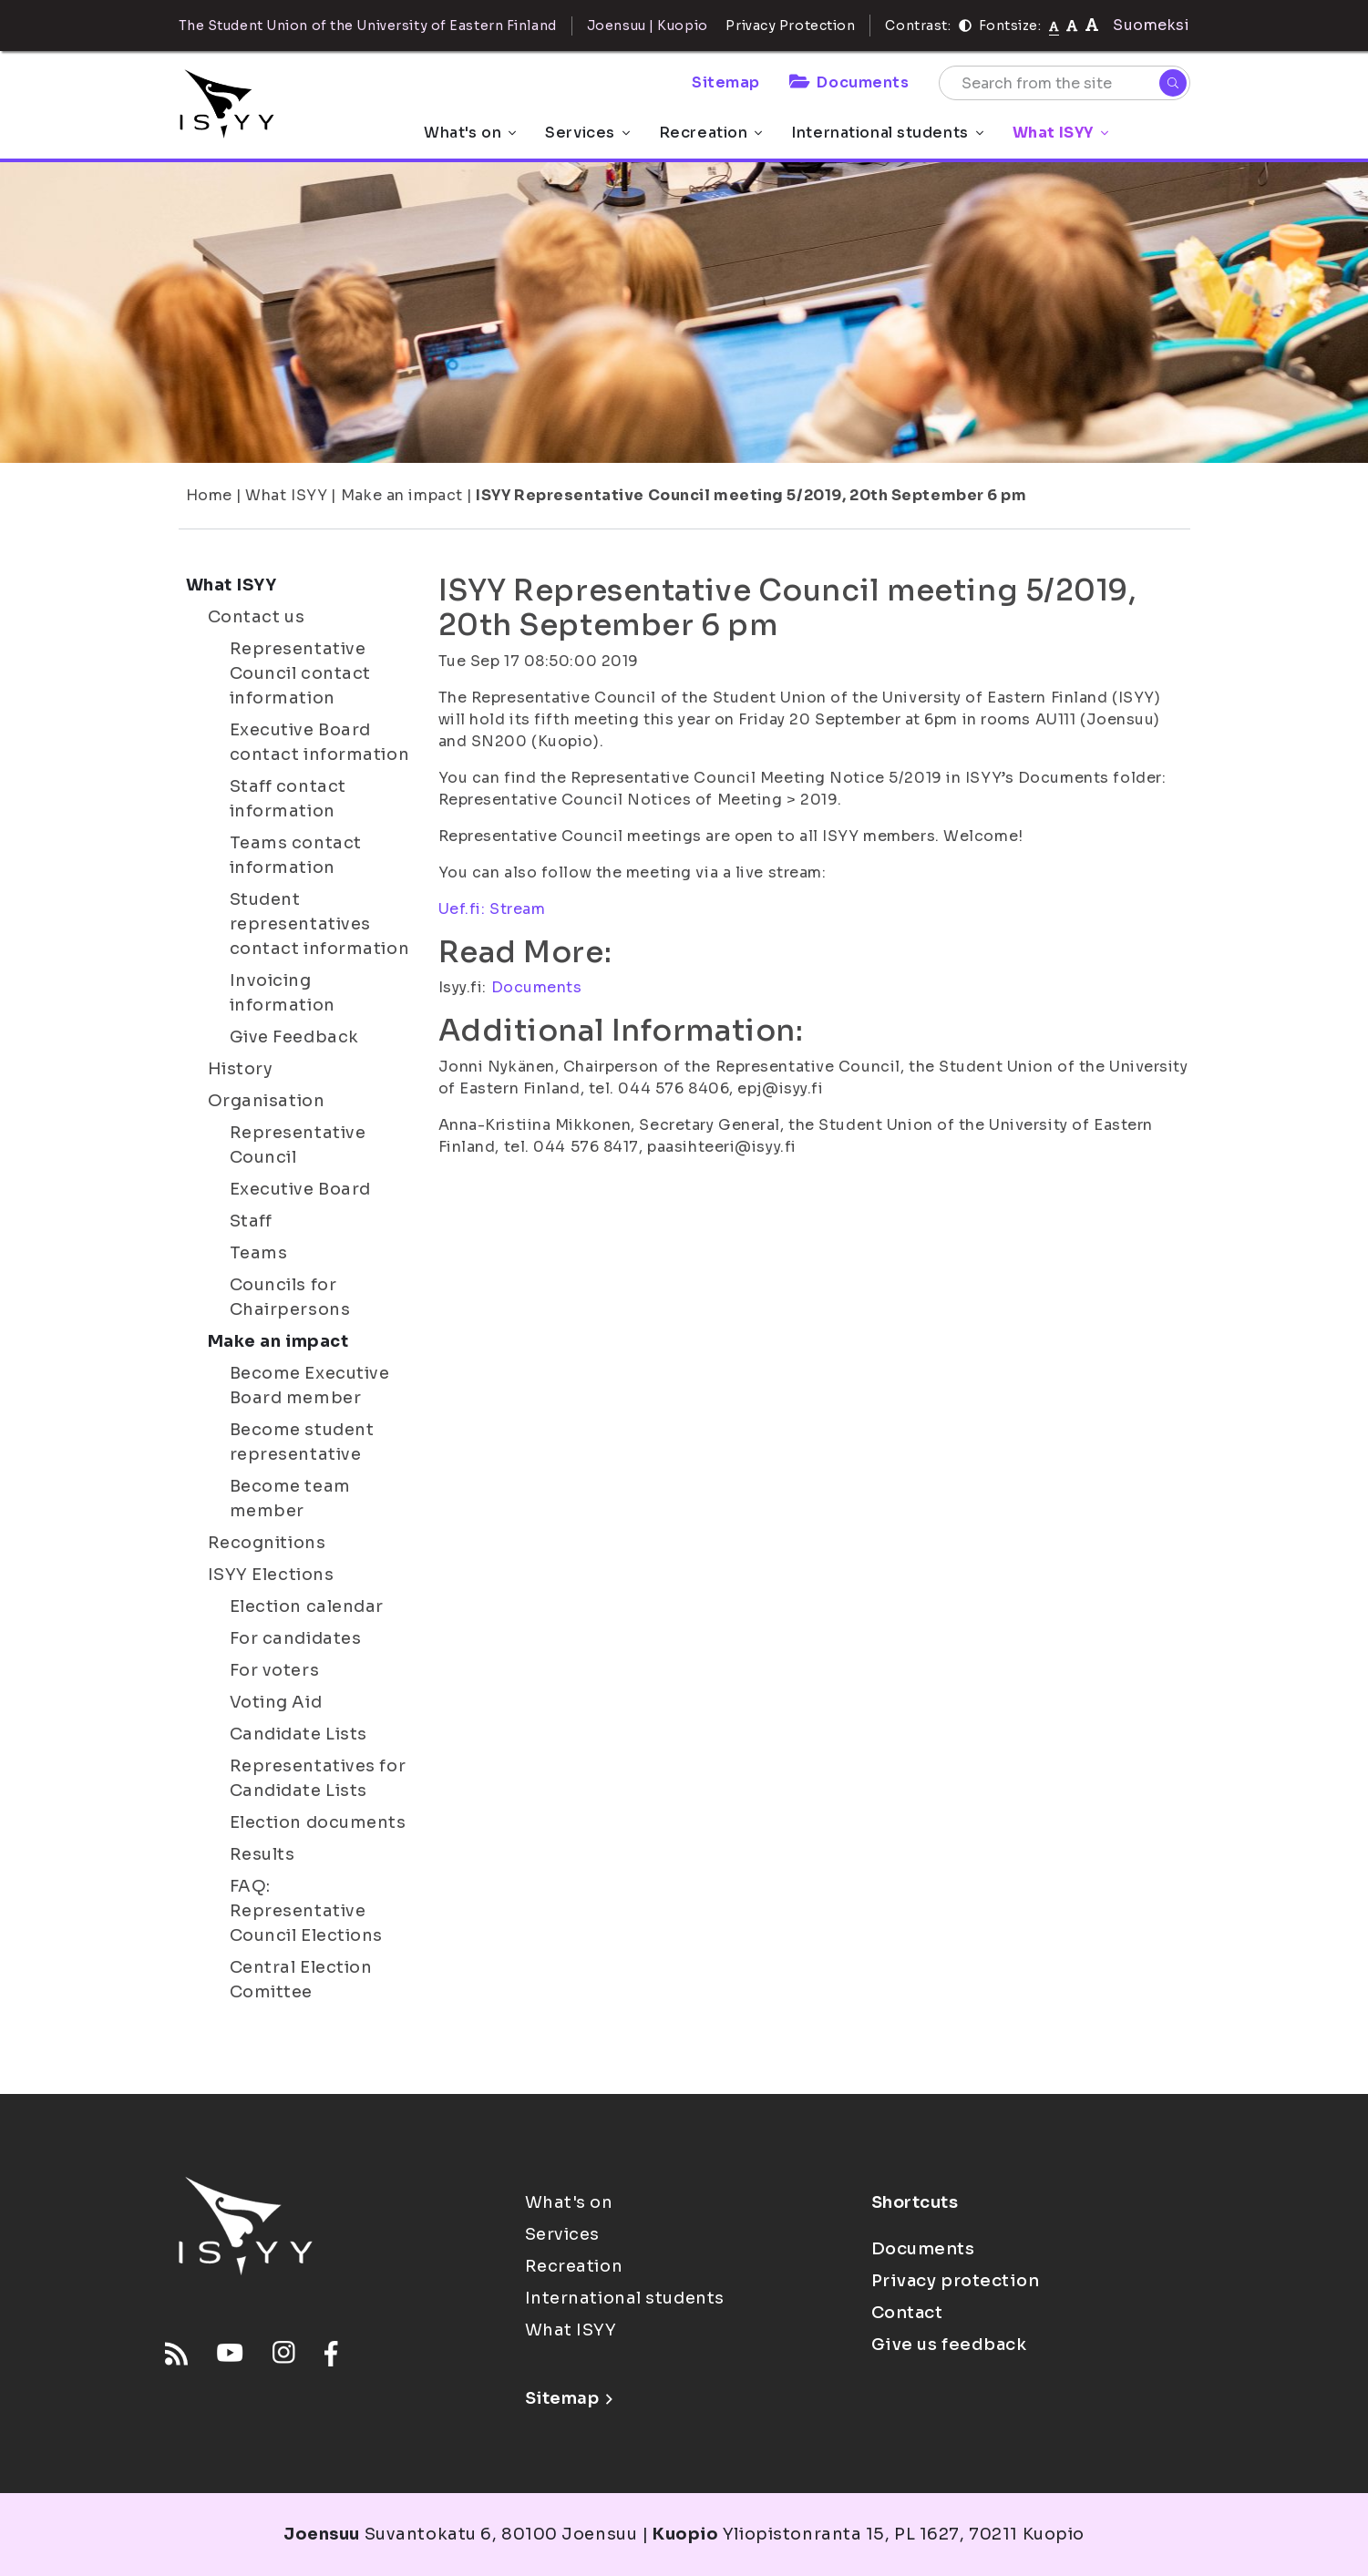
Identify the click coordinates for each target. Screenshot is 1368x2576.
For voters (275, 1670)
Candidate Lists (298, 1734)
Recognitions (267, 1543)
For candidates (296, 1638)
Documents (849, 82)
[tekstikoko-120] (1091, 25)
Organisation (266, 1101)
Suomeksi (1151, 25)
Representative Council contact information (300, 673)
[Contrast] (965, 25)
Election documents (318, 1822)
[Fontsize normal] (1054, 25)
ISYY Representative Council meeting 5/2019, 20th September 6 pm (751, 495)
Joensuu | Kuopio (647, 25)
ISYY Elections (271, 1575)
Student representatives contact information (320, 924)
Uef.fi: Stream (492, 909)
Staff (251, 1221)
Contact (907, 2313)
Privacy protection (955, 2281)
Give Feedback (294, 1037)
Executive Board (300, 1189)
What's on (470, 132)
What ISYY (1060, 132)
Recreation (711, 132)
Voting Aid (276, 1702)
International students (886, 132)
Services (587, 132)
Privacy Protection (790, 25)
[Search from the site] (1064, 83)
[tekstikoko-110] (1071, 25)
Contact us (256, 617)
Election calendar (307, 1606)
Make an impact (402, 495)
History (240, 1069)
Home (209, 495)
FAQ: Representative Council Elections (307, 1910)
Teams (259, 1253)
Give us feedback (949, 2345)
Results (262, 1854)
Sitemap (726, 82)
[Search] (1173, 83)
